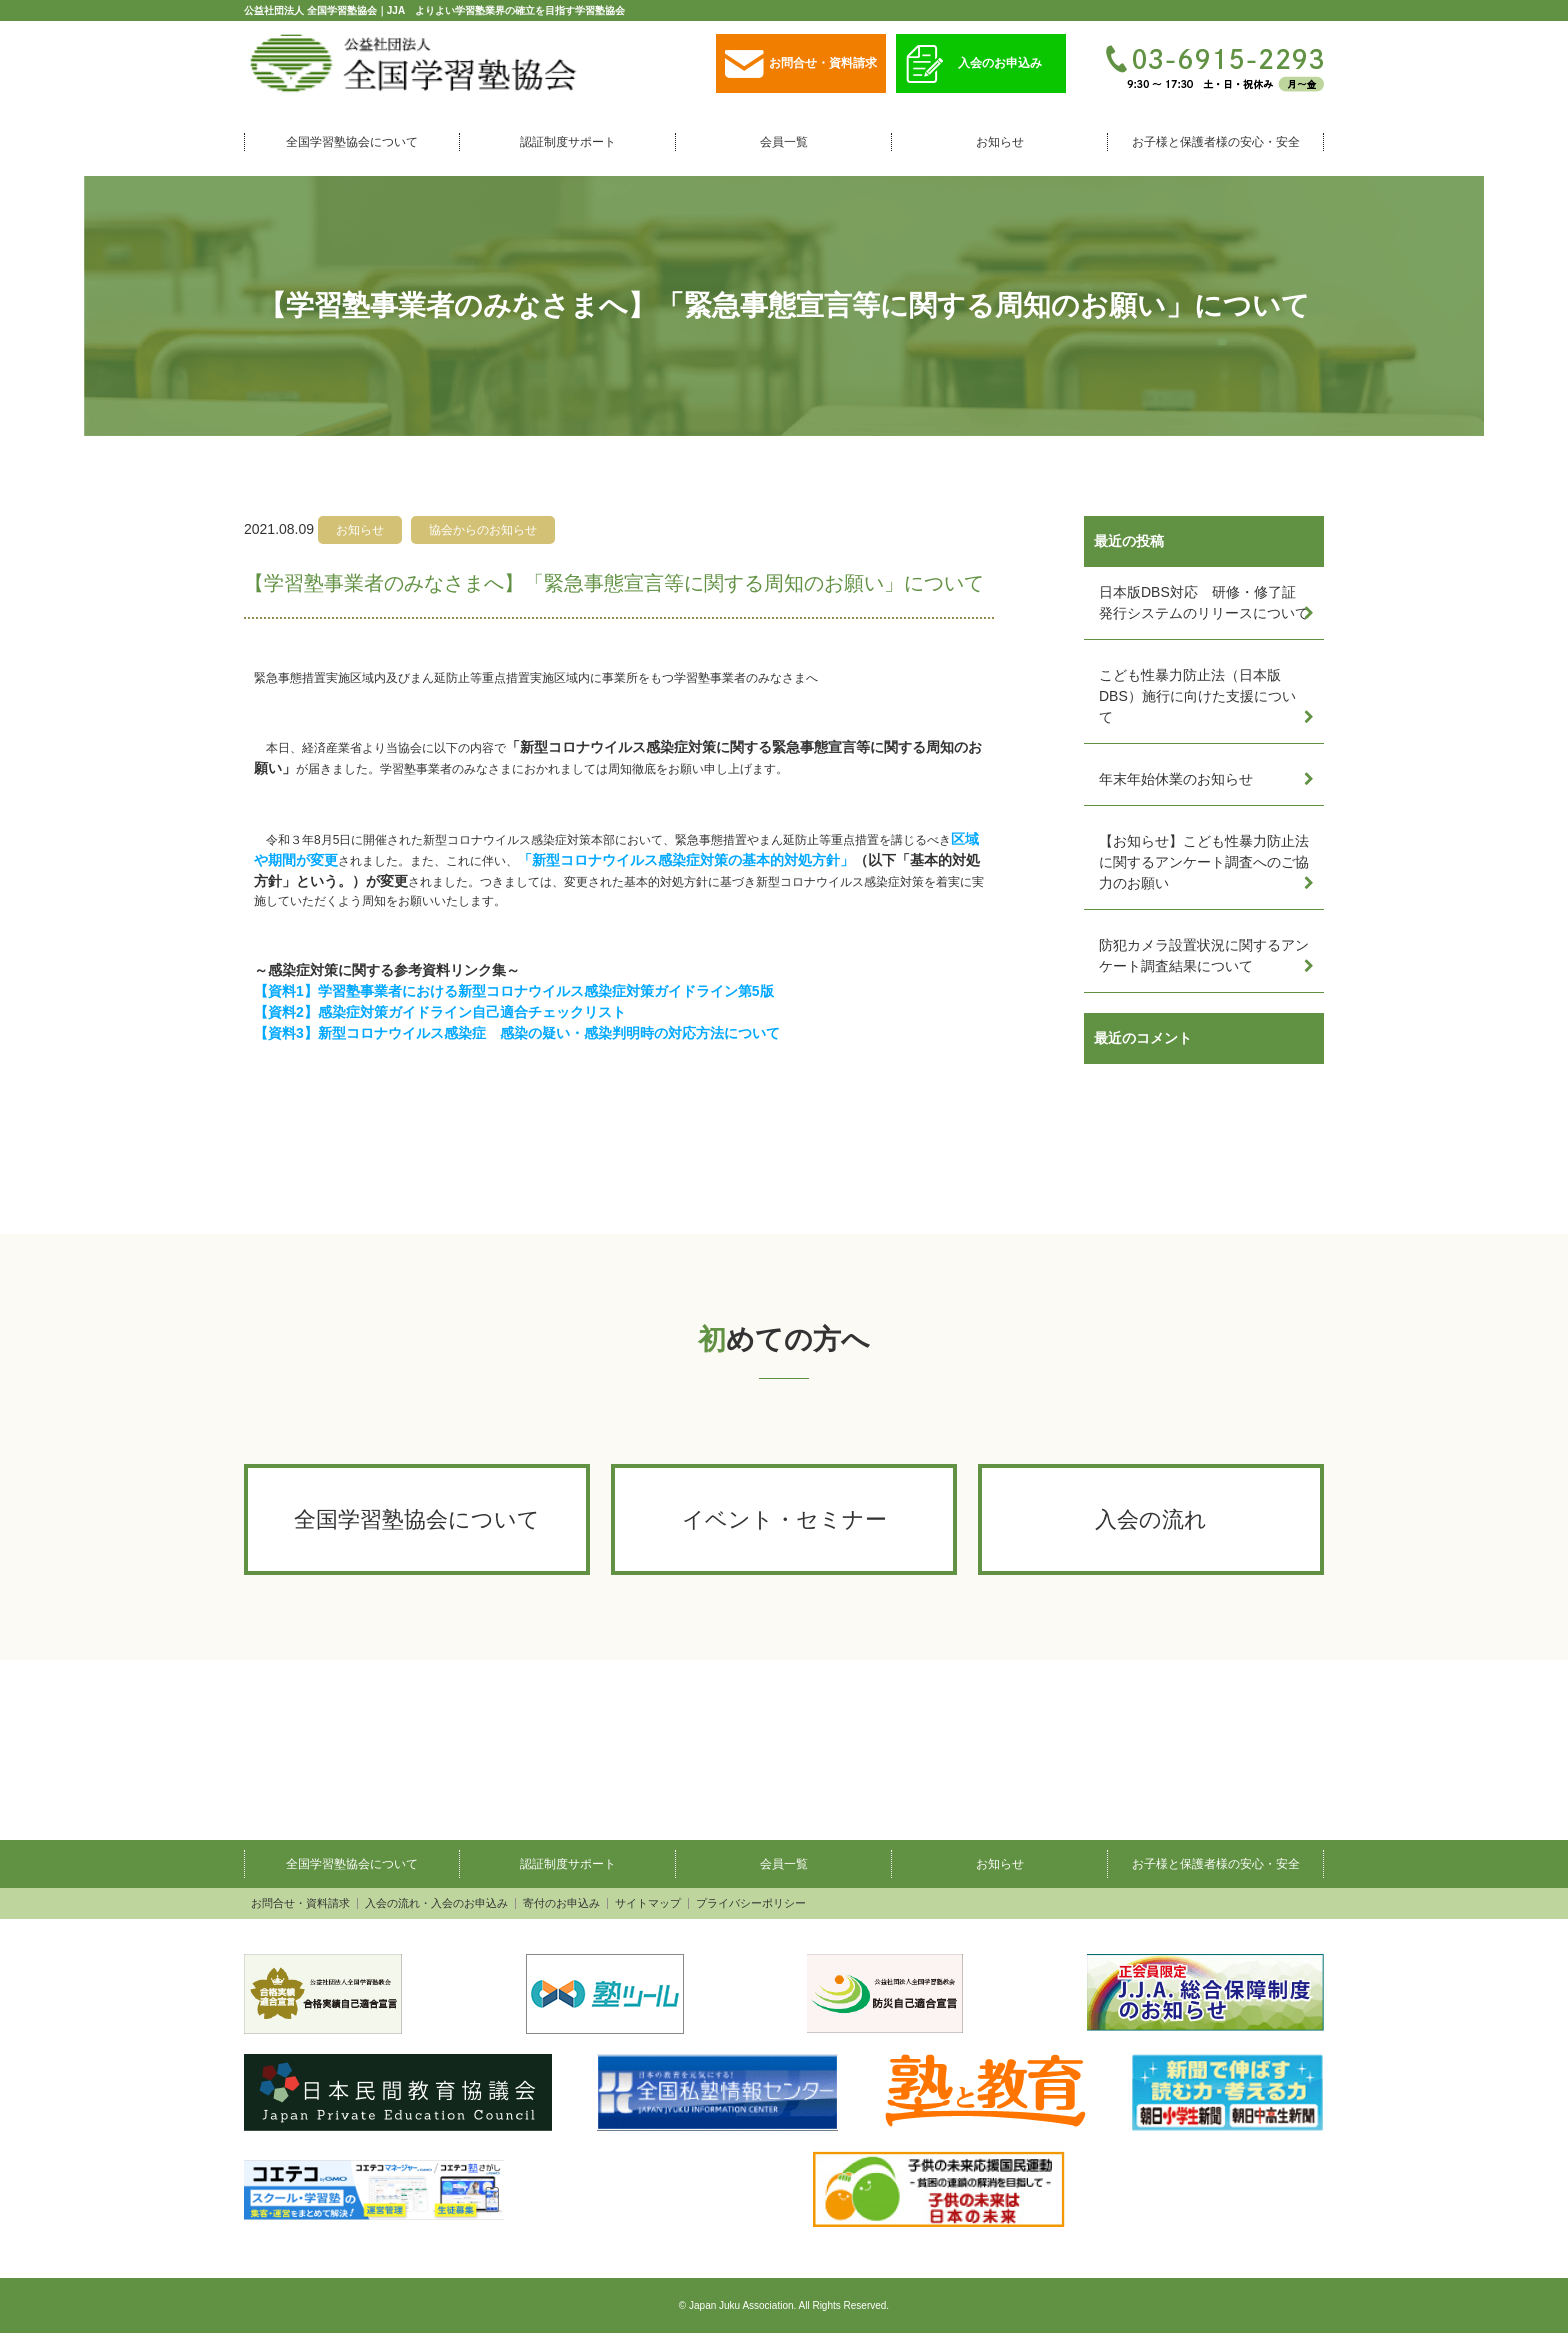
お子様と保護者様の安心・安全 (1216, 142)
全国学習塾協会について (352, 142)
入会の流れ (1151, 1519)
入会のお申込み (974, 64)
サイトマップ (648, 1903)
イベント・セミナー (784, 1519)
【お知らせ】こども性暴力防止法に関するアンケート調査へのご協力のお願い (1204, 862)
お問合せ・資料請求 (801, 64)
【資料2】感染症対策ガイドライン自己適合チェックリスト (440, 1012)
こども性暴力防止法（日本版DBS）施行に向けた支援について (1197, 696)
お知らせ (1000, 142)
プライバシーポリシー (751, 1903)
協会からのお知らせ (483, 530)
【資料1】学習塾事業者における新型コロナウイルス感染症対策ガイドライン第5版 (514, 991)
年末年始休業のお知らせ (1176, 779)
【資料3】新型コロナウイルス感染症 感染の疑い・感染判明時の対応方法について (517, 1033)
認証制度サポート (568, 142)
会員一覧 (784, 142)
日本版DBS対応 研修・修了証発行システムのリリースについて (1204, 602)
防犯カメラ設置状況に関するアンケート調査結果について (1204, 955)
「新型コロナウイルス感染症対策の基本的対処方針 (679, 860)
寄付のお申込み (561, 1903)
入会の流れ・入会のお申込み (436, 1903)
